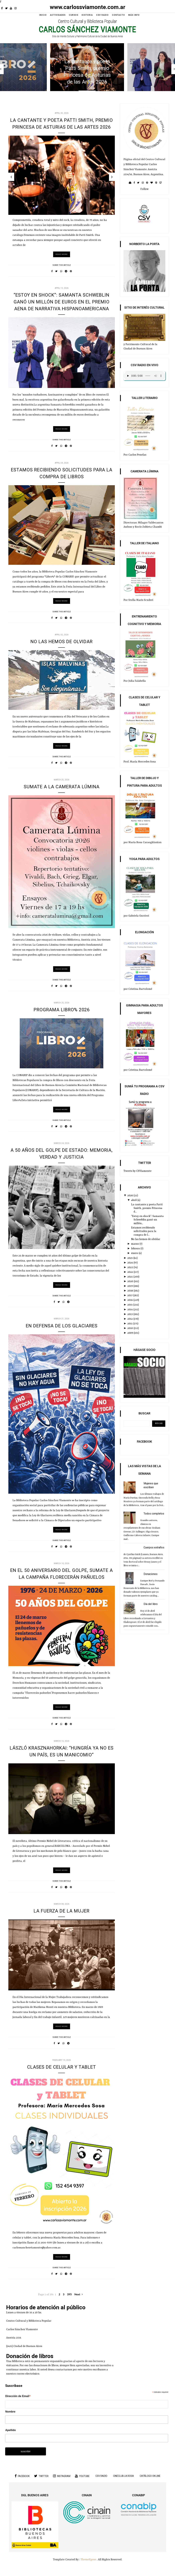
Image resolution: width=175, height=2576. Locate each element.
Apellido (10, 2450)
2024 (130, 1262)
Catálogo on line (150, 2496)
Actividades (58, 15)
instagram (61, 2496)
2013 (130, 1314)
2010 (130, 1328)
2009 (130, 1333)
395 (69, 2314)
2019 (130, 1286)
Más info (134, 15)
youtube (82, 2496)
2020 (130, 1281)
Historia (87, 15)
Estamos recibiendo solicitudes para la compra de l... (143, 1231)
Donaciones (150, 1574)
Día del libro (151, 1604)
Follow (144, 189)
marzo (135, 1243)
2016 (130, 1300)
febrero (135, 1248)
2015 (130, 1304)
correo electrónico (28, 2394)
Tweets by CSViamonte (137, 1171)
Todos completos (154, 1513)
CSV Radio (102, 15)
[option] (87, 67)
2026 (130, 1195)
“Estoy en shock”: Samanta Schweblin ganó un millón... (147, 1220)
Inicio (43, 15)
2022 (130, 1272)
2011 (130, 1323)
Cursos (73, 15)
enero (134, 1253)
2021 (130, 1276)
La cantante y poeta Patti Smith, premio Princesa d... (147, 1208)
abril (134, 1200)
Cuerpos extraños (154, 1547)
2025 (130, 1258)
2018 (130, 1290)
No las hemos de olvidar (145, 1239)
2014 (130, 1309)
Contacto (118, 15)
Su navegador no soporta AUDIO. (144, 375)
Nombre (10, 2432)
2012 (130, 1319)
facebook (22, 2496)
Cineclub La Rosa (123, 2496)
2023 (130, 1267)
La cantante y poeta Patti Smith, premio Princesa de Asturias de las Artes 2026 (87, 74)
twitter (41, 2496)
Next (78, 2314)
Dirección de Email (18, 2417)
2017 (130, 1295)
